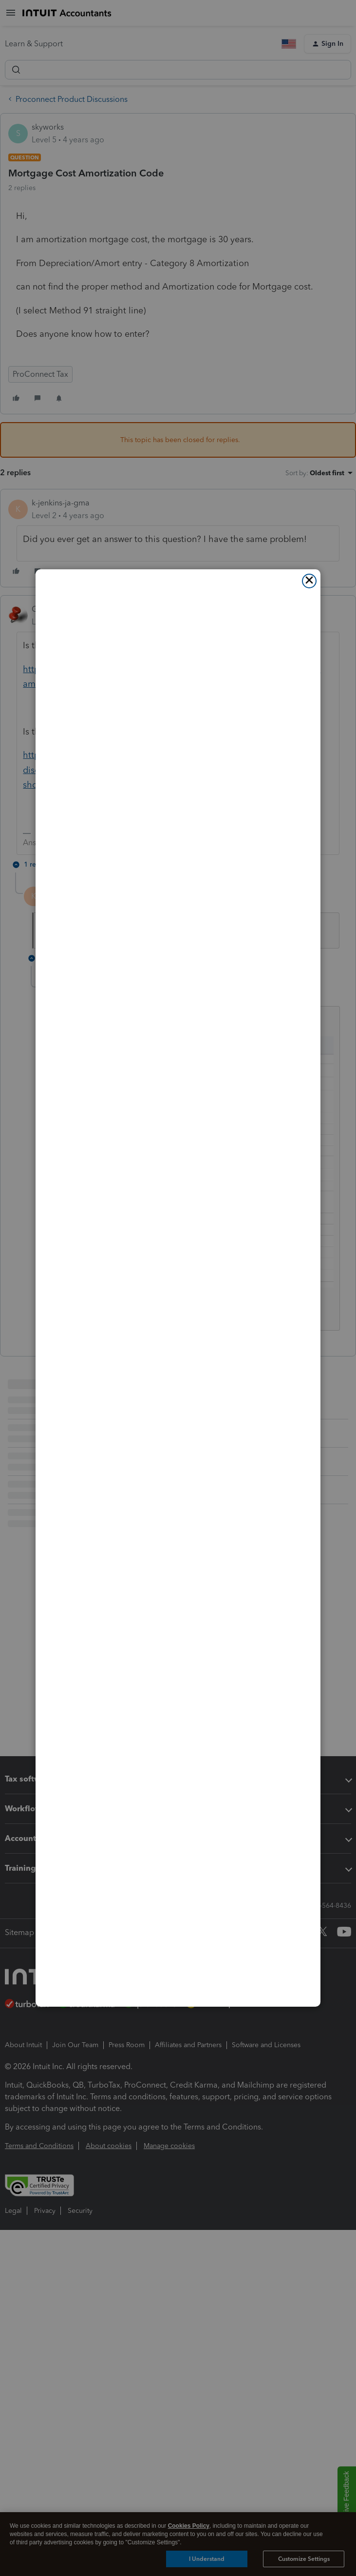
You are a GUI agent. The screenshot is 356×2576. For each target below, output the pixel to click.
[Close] (309, 581)
